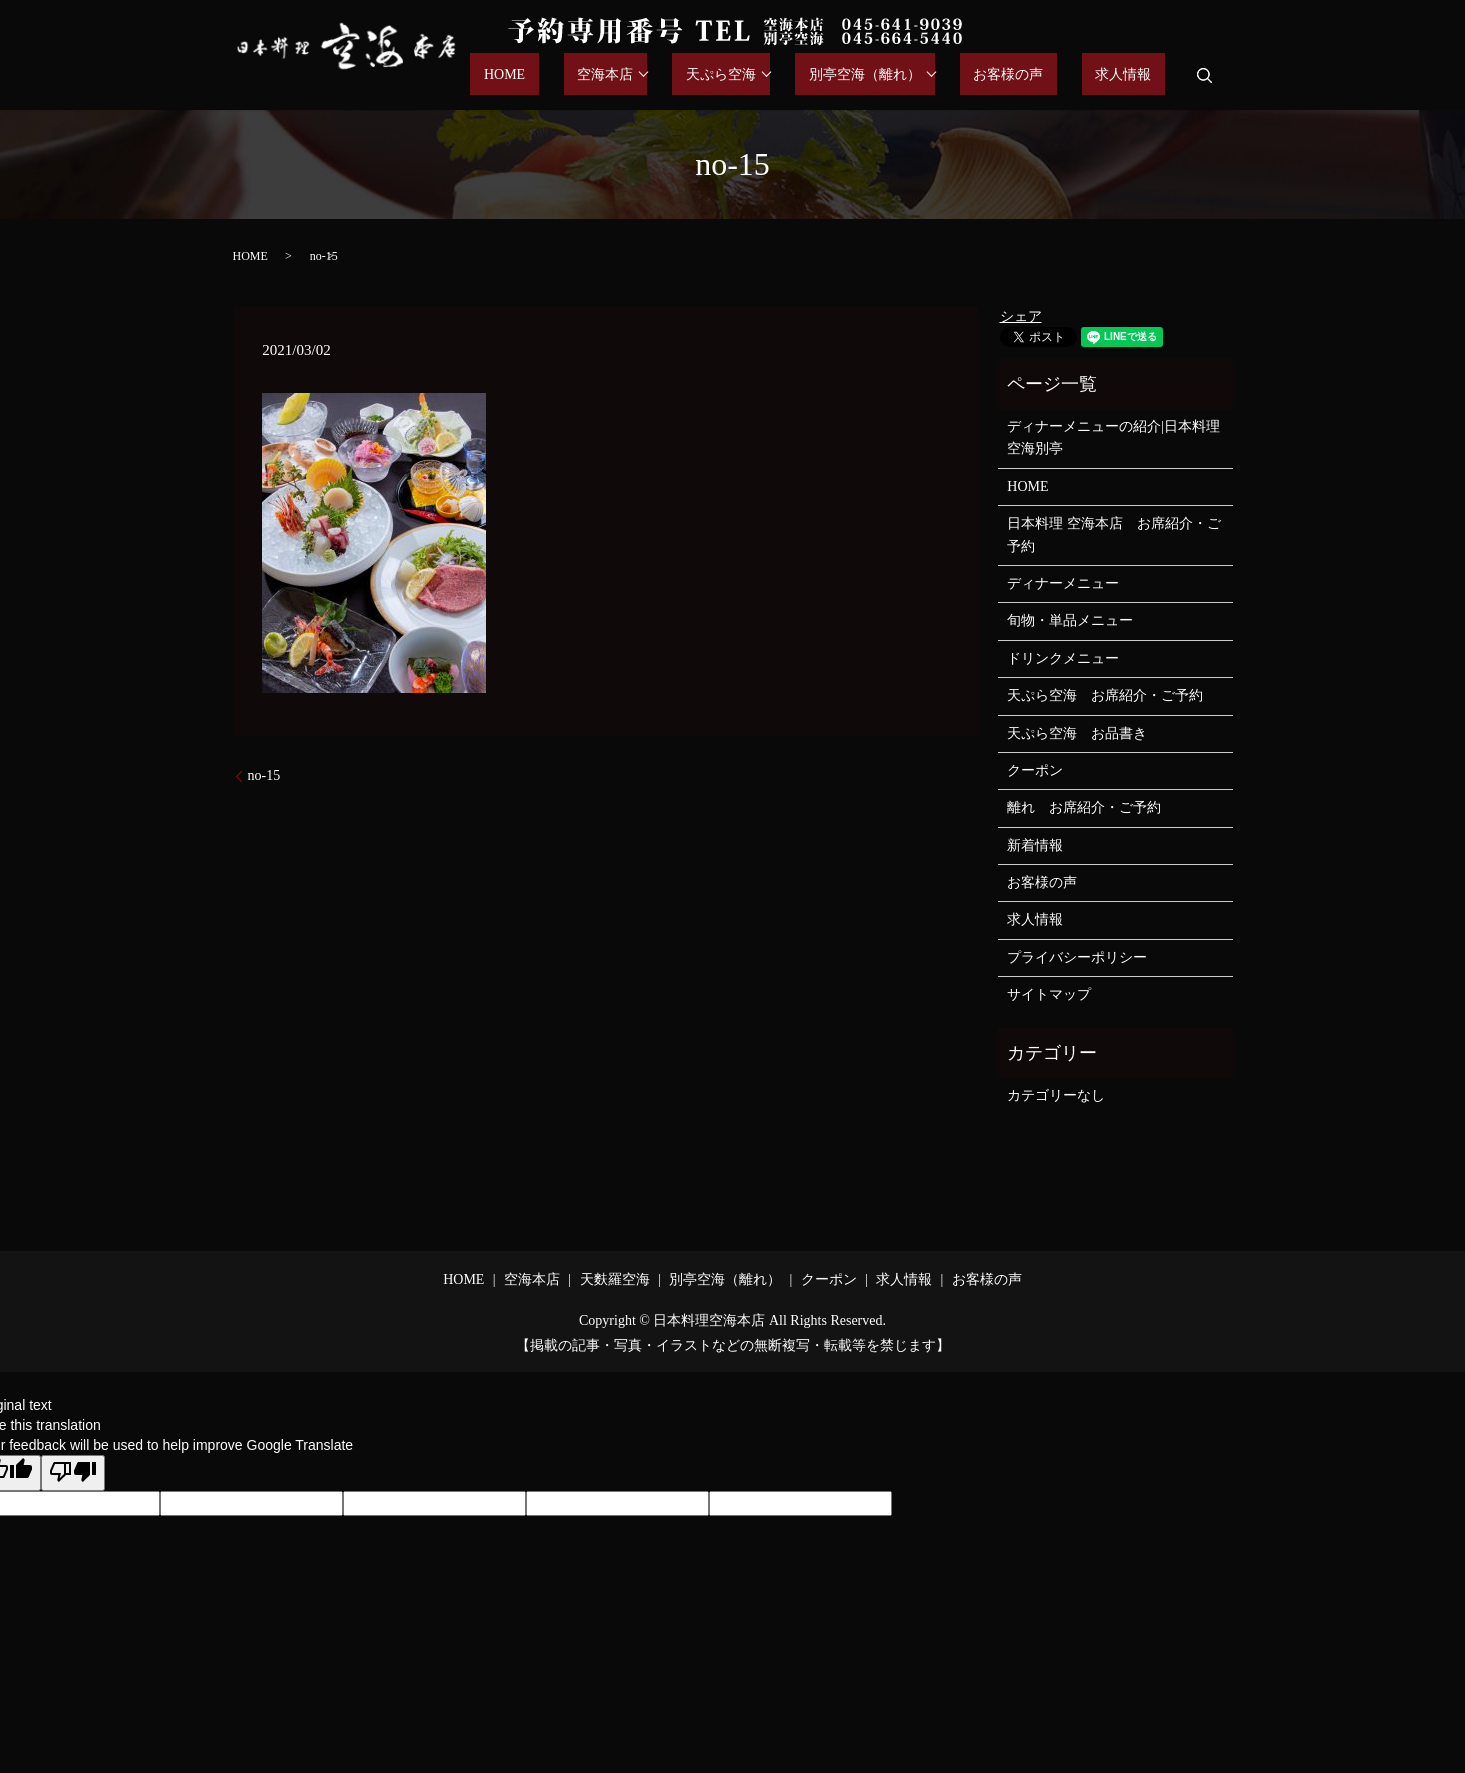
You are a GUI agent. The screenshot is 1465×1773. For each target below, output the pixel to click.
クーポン (1035, 770)
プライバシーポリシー (1077, 957)
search (1205, 75)
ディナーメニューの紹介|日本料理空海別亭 (1113, 437)
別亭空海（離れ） (918, 75)
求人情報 (1137, 75)
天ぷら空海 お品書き (1077, 733)
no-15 (264, 775)
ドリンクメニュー (1063, 658)
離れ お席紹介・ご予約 (1084, 807)
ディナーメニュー (1063, 583)
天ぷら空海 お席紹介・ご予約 (1105, 695)
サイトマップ (1049, 994)
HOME (612, 75)
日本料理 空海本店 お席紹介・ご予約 (1114, 534)
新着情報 (1035, 845)
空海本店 (686, 75)
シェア (1021, 316)
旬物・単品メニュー (1070, 620)
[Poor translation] (73, 1473)
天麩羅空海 (615, 1279)
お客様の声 (1049, 75)
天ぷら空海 (788, 75)
